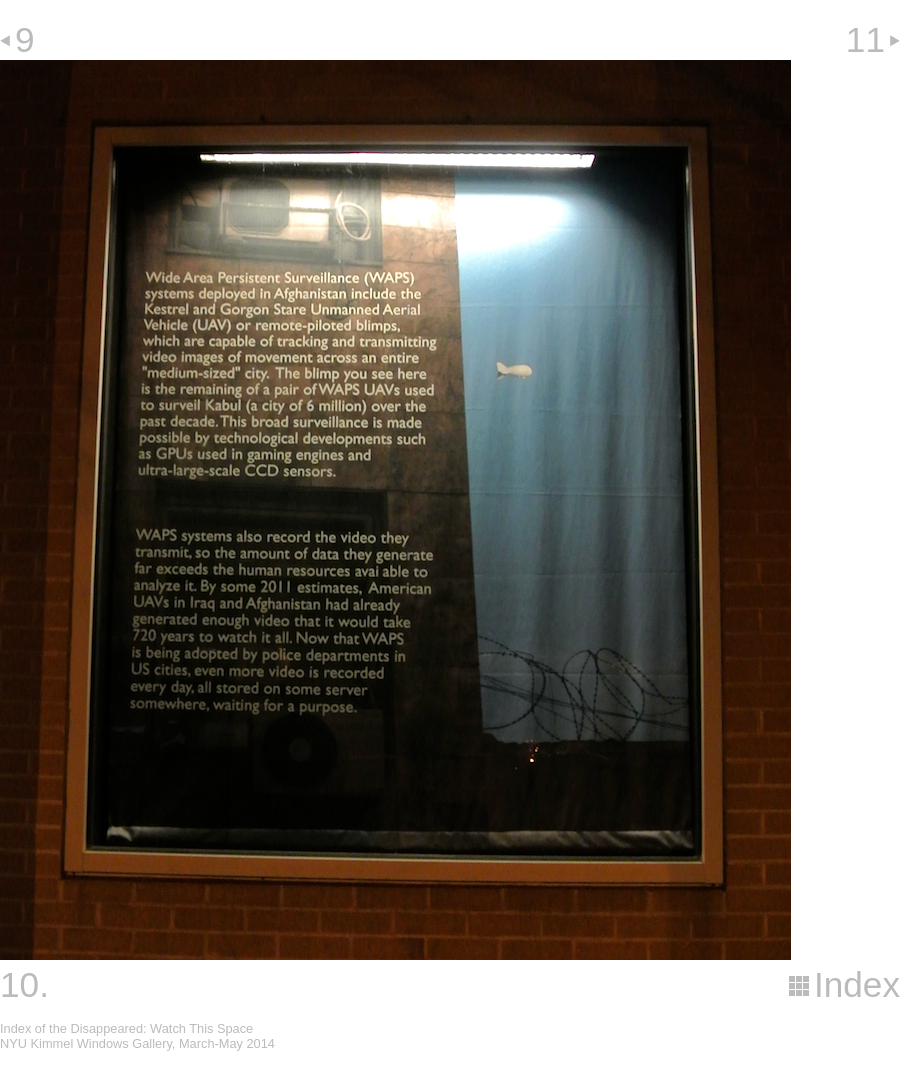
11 (865, 39)
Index (857, 984)
